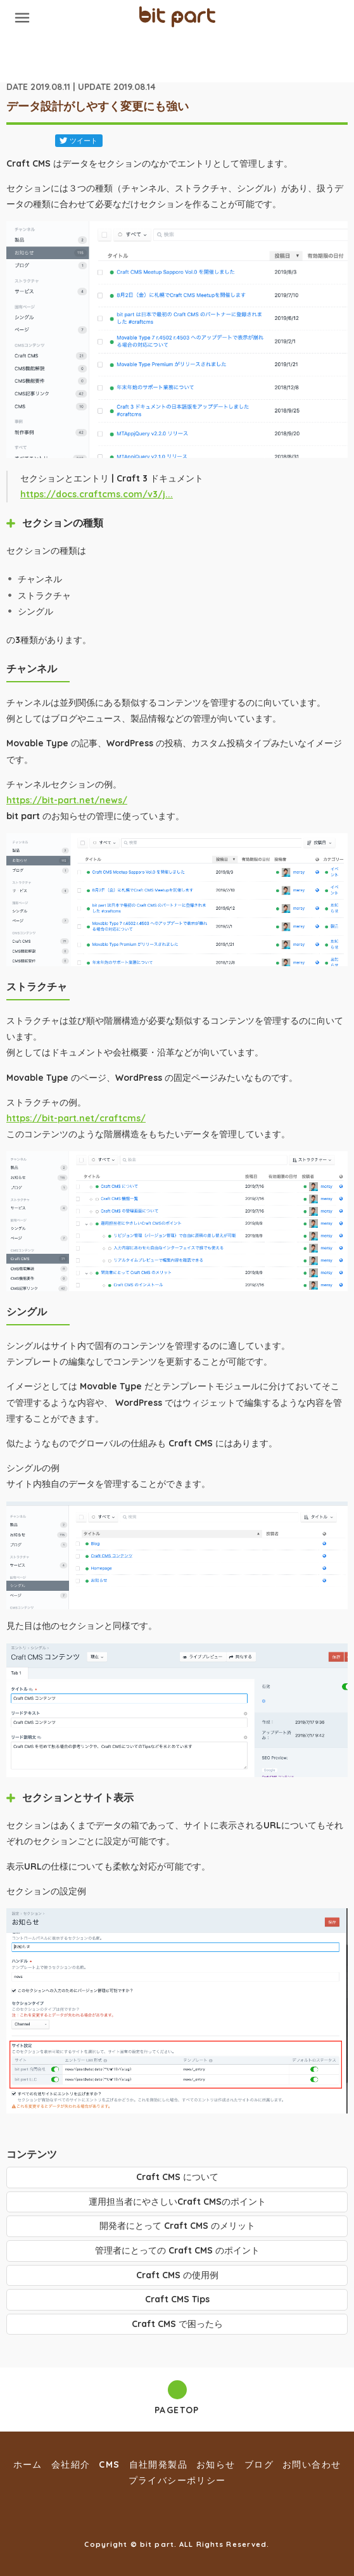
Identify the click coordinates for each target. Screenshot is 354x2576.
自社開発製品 (158, 2464)
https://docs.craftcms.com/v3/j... (96, 494)
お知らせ (216, 2464)
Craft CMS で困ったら (177, 2324)
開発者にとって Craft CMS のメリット (177, 2225)
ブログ (259, 2464)
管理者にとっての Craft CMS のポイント (177, 2250)
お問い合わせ (311, 2464)
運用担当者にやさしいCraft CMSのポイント (177, 2201)
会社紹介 (71, 2464)
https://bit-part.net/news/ (66, 800)
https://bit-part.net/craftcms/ (76, 1118)
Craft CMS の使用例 (177, 2275)
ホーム (27, 2464)
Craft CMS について (177, 2177)
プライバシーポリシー (177, 2480)
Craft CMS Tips (177, 2299)
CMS (109, 2464)
